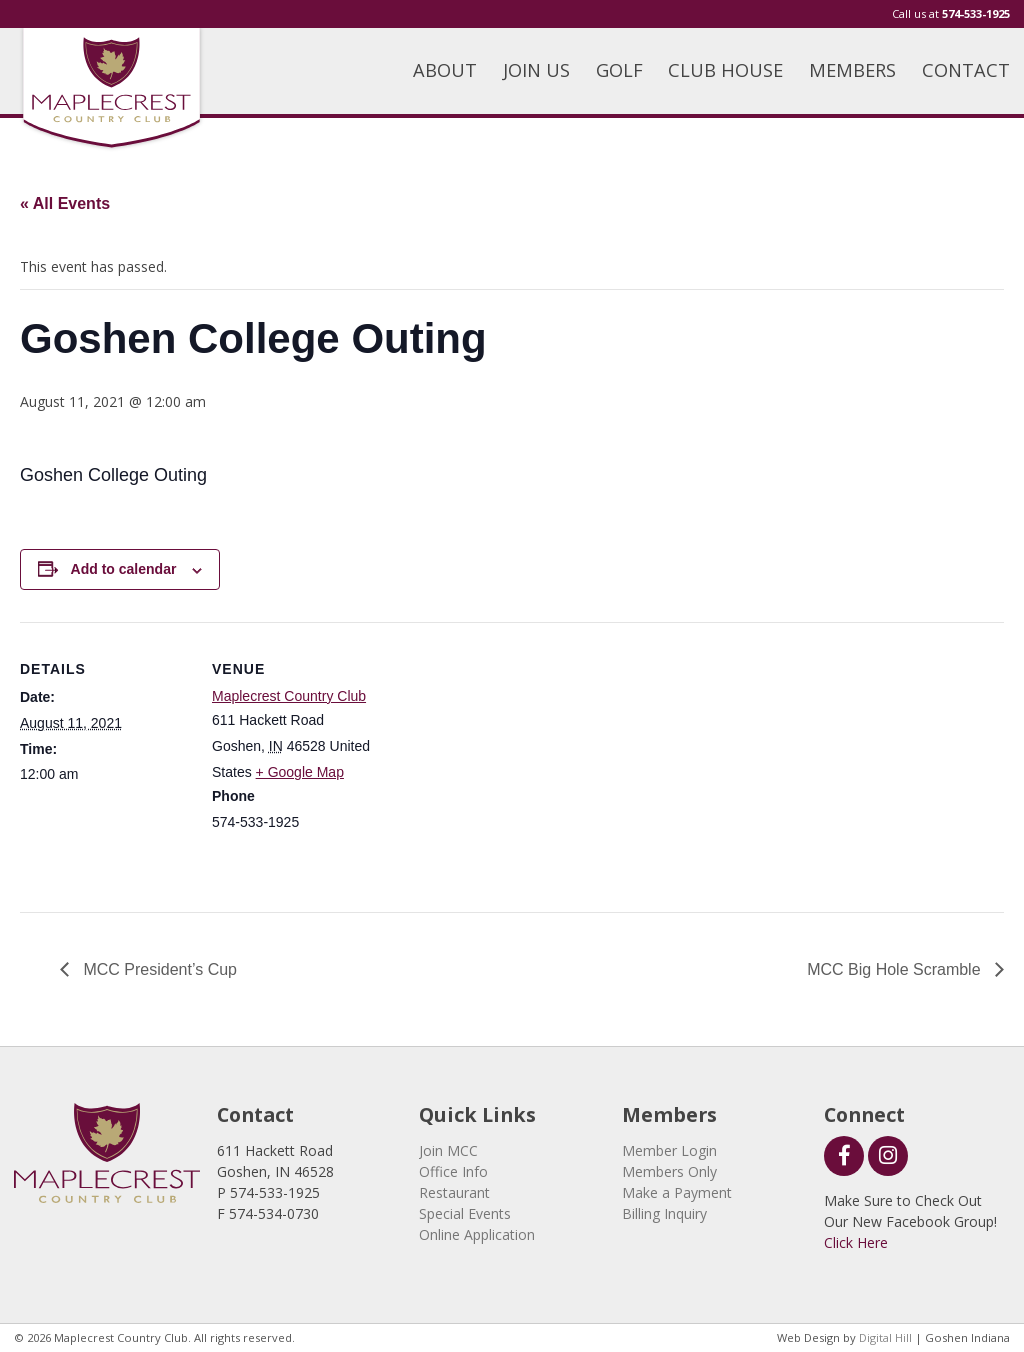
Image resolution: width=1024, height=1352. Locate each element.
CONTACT (966, 70)
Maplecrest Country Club (289, 696)
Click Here (856, 1242)
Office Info (453, 1171)
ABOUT (445, 70)
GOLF (619, 70)
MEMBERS (852, 70)
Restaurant (454, 1192)
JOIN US (536, 70)
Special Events (465, 1213)
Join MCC (448, 1150)
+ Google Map (300, 772)
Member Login (669, 1150)
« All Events (65, 203)
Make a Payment (677, 1192)
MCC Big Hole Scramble (896, 969)
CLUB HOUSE (725, 70)
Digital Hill (885, 1337)
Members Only (669, 1171)
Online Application (477, 1234)
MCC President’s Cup (158, 969)
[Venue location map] (509, 760)
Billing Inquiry (664, 1213)
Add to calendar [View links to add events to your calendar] (124, 569)
